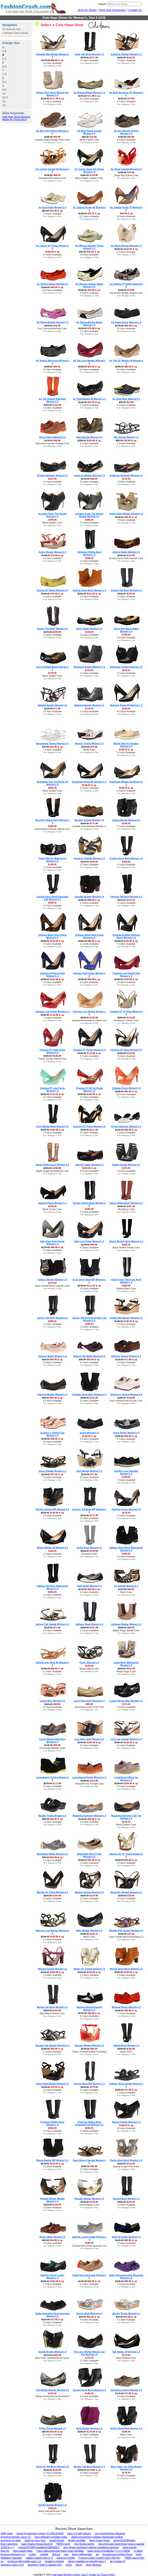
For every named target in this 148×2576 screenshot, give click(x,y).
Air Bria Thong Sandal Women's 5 (89, 132)
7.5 (4, 74)
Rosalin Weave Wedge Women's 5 (52, 2200)
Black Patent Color (89, 1668)
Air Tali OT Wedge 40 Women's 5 (126, 362)
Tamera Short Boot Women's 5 (89, 2390)
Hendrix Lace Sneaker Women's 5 (126, 1472)
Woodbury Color (126, 1209)
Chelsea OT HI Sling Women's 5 (126, 1013)
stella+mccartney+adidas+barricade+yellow (97, 2536)
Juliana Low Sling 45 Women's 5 (52, 1664)
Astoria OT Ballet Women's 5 (52, 590)
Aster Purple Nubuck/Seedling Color (127, 1936)
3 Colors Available (52, 63)
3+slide (138, 2550)
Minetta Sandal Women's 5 (52, 1969)
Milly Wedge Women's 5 (89, 1930)
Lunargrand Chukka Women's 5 (52, 1779)
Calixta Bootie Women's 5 (126, 820)
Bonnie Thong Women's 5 (89, 743)
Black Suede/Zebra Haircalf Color (52, 1286)
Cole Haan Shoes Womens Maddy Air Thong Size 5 (16, 118)
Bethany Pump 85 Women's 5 (126, 705)
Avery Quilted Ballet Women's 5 (52, 668)
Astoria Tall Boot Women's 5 (126, 590)
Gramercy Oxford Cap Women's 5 (52, 1434)
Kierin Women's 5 (89, 1662)
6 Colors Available (126, 711)
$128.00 (89, 632)
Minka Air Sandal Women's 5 (89, 1969)
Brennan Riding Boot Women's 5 (52, 821)
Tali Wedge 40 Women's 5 (126, 2352)
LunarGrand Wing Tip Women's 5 (126, 1779)
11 (4, 101)
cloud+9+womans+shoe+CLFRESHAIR (40, 2533)
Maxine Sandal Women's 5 (89, 1892)
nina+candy (130, 2547)
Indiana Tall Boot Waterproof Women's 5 (52, 1587)
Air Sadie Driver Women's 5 (126, 322)
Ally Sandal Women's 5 (126, 437)
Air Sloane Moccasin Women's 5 (52, 362)
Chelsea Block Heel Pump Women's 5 (89, 936)
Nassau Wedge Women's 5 (89, 2045)
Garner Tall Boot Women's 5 (52, 1318)
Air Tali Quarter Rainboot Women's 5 (52, 400)
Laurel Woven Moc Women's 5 (126, 1701)
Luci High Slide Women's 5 (89, 1739)
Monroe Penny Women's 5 (126, 2007)
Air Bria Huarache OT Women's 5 (126, 94)
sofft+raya (7, 2533)
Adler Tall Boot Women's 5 (89, 54)
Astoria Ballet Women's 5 (126, 552)
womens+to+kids (11, 2540)
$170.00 (126, 1704)
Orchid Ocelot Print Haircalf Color (126, 558)
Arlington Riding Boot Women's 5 (89, 553)
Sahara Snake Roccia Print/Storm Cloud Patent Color (62, 2396)
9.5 (4, 89)
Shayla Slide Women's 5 (89, 2313)
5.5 (4, 58)
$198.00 (126, 823)
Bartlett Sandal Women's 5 (52, 705)
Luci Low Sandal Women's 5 (126, 1739)
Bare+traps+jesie (99, 2540)
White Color (89, 749)
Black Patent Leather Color (89, 178)
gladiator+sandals (11, 2557)
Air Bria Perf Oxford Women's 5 (52, 132)
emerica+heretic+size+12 (16, 2536)
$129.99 (89, 1666)
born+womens (9, 2543)
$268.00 (52, 788)
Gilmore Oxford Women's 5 (126, 1356)
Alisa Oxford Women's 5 (52, 437)
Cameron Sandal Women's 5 (89, 858)
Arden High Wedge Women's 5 (126, 513)
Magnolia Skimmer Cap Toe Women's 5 (126, 1817)
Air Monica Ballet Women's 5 (52, 284)
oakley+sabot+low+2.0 (39, 2557)
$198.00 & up (89, 1168)
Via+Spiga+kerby (84, 2543)
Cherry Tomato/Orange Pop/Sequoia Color (94, 2051)
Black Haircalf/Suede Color (52, 2511)
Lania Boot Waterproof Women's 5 (126, 1664)
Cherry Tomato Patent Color (52, 1058)
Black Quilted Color (52, 522)
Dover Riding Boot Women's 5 (126, 1203)
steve (79, 2564)
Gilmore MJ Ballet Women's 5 (89, 1356)
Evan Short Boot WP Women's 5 (89, 1281)
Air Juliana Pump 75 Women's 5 (126, 209)
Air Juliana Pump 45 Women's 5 (89, 209)
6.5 (4, 66)
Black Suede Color (52, 1209)
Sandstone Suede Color (126, 1020)
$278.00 (89, 670)
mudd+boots (56, 2540)
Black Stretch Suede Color (126, 1247)
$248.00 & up (89, 785)
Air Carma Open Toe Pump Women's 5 (89, 170)
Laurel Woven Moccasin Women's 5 (52, 1740)
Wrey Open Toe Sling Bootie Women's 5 (126, 2468)
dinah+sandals (77, 2540)
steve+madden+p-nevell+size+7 (87, 2561)
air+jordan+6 (117, 2561)
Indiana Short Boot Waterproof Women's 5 (126, 1549)
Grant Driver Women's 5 (126, 1432)
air (97, 2554)
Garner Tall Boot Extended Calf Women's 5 (89, 1319)
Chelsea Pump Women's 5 (126, 1088)
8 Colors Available (89, 903)
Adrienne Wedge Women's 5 (126, 54)
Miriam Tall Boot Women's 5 (52, 2007)
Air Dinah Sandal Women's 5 (126, 169)
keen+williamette (82, 2554)
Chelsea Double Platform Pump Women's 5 (126, 936)
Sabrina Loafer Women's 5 (126, 2237)
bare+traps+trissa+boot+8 (36, 2543)
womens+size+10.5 (12, 2564)
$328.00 (126, 2431)
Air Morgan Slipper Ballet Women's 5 (89, 285)
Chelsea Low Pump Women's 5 (52, 1011)
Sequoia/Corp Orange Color (89, 1783)
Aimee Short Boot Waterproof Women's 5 (52, 94)
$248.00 (126, 708)
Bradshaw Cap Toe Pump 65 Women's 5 (52, 783)
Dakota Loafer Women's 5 (89, 1164)
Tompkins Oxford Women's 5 (126, 2390)
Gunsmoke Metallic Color (52, 1748)
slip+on (5, 2550)
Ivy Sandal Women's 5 (126, 1586)
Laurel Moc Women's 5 (52, 1701)
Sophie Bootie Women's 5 (52, 2352)
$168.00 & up (126, 749)
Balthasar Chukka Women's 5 (126, 667)
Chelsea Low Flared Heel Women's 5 (126, 974)
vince (68, 2564)
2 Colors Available (52, 101)
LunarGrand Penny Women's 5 (89, 1777)
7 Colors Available (52, 1017)
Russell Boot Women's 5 (126, 2198)
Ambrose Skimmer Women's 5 (126, 475)
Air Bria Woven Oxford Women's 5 (126, 132)
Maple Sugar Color (126, 1671)
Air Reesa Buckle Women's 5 (52, 322)
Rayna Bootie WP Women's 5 (52, 2160)
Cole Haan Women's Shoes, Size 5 (70, 2574)
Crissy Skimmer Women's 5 (126, 1126)
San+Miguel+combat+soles (51, 2536)
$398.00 (89, 558)
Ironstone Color (89, 1554)
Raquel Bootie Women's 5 (126, 2122)
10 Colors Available (89, 369)
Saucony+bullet (65, 2557)
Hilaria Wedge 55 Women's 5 (52, 1547)
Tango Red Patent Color (126, 175)
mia (66, 2554)
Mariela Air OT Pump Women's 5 (126, 1855)
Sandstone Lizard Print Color (89, 1707)
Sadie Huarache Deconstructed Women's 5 (52, 2315)
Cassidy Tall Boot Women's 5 (126, 896)
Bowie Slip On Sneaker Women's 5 (126, 745)
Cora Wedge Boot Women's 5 (52, 1126)
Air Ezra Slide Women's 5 (52, 207)
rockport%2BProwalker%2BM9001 (39, 2547)
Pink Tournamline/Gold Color (52, 328)
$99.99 (89, 1704)
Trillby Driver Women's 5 (52, 2428)
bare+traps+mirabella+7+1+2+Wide (109, 2550)
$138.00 (126, 478)
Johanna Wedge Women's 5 (126, 1624)
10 (4, 93)
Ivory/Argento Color (89, 2205)
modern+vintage (54, 2561)
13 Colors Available (52, 290)
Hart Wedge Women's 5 (89, 1471)
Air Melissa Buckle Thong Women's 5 (89, 247)
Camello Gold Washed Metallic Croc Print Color (96, 826)
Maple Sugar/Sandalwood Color (52, 1171)
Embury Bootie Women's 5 (52, 1279)
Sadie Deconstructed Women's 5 (89, 2276)
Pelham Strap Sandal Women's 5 (126, 2085)
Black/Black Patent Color (52, 2013)
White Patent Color (89, 139)
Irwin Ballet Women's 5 (89, 1586)
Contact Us (135, 10)
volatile (44, 2554)
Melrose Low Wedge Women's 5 (52, 1932)
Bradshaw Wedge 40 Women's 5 (126, 783)
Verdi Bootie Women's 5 (89, 2428)
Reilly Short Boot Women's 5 (126, 2160)
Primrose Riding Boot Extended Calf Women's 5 (89, 2123)
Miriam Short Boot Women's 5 (126, 1969)
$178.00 (52, 673)
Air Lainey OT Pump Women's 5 (52, 247)
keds (139, 2554)
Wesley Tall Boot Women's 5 (89, 2466)
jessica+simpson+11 (13, 2554)
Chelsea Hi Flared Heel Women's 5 (52, 974)
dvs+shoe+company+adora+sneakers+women (91, 2547)
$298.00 (52, 519)
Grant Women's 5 (89, 1432)
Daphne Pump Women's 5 (52, 1203)
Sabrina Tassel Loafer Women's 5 (52, 2276)
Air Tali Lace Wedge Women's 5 (89, 362)
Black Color (126, 1592)
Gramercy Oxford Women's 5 (126, 1394)
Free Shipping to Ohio (52, 66)
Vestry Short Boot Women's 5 (126, 2428)
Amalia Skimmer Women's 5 (52, 475)
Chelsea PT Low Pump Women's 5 (52, 1089)
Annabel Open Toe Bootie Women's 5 (52, 515)
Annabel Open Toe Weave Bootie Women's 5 (89, 515)
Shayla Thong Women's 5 (126, 2313)
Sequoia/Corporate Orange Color (52, 443)
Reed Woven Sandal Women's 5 (89, 2161)
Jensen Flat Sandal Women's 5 (52, 1624)
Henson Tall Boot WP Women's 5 (89, 1510)
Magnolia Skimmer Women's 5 (89, 1815)
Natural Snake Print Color (126, 2166)
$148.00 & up (52, 251)
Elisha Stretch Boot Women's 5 (126, 1241)
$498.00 (126, 1285)
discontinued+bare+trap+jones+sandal (121, 2543)
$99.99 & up (126, 213)
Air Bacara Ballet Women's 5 (89, 92)
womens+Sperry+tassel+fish (45, 2564)
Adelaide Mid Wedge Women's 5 (52, 55)
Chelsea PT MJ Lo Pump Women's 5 (89, 1089)
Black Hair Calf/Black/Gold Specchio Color (57, 2358)
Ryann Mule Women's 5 (52, 2237)
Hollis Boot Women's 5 (89, 1547)
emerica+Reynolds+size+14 (24, 2561)
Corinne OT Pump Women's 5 (89, 1126)
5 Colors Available (89, 293)
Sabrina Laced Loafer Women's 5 (89, 2238)
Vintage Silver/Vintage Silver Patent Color (56, 139)
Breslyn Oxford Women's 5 (89, 820)
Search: (102, 4)
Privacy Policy (108, 2574)
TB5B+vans (63, 2543)
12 (4, 105)
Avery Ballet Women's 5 (89, 628)
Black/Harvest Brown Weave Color (53, 829)
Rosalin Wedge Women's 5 (89, 2198)
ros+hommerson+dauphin (109, 2533)
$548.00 (52, 826)
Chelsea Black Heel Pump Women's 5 (52, 936)
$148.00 (52, 864)
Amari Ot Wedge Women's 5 (89, 475)
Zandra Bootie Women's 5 (52, 2505)
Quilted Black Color (126, 1288)
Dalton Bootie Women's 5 (126, 1164)
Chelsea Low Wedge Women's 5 (89, 1013)
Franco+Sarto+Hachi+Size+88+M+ (99, 2557)
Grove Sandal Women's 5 (52, 1471)
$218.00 (52, 478)
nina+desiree (93, 2564)
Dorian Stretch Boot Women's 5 (89, 1204)
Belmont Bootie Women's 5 (89, 705)
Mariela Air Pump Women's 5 (52, 1892)
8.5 (4, 82)
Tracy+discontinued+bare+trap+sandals (60, 2550)
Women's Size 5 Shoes (16, 33)
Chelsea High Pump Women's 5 (89, 974)
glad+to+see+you (35, 2540)
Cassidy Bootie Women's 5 (89, 896)
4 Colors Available (52, 254)
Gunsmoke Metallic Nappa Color (126, 293)
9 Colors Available (89, 788)
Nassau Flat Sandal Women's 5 (52, 2045)
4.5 (4, 51)
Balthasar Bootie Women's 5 (89, 667)
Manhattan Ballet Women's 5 (52, 1854)
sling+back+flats (22, 2550)
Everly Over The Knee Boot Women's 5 (126, 1281)
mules (32, 2554)
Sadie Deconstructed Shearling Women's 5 (126, 2276)
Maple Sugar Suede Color (126, 1630)
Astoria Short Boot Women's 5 (89, 590)
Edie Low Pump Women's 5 (89, 1241)
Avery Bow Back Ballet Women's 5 (126, 630)
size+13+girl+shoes (79, 2533)
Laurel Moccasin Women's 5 (89, 1701)
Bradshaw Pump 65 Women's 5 (89, 782)
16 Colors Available (89, 98)
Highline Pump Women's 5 (126, 1509)
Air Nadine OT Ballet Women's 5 (126, 285)
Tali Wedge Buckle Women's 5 (52, 2390)
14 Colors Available (126, 369)
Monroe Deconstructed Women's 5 (89, 2008)
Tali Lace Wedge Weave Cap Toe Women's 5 (89, 2353)
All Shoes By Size (11, 29)
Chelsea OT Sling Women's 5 (126, 1050)
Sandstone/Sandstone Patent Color (90, 1020)
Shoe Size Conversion (112, 10)
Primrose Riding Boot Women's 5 (52, 2123)
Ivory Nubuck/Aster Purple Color (126, 1400)
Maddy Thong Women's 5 (52, 1815)
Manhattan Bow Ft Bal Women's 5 (89, 1855)
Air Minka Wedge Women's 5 (126, 245)
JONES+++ (7, 2547)
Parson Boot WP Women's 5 (89, 2083)
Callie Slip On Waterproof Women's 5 (52, 860)
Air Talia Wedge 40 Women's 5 (89, 399)
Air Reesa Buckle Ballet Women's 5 (89, 323)
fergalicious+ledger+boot (117, 2554)
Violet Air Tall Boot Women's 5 (52, 2466)
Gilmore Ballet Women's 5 (52, 1356)
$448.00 (126, 1244)
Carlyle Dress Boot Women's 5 (126, 858)
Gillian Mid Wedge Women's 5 (126, 1318)
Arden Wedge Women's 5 (52, 552)
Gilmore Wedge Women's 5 (52, 1394)
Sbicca (56, 2554)
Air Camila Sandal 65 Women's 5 (52, 170)
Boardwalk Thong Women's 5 (52, 743)
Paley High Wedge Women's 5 (52, 2083)
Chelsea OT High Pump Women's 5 (52, 1051)
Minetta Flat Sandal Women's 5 (126, 1930)
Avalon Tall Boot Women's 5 (52, 628)
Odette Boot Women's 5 (126, 2045)
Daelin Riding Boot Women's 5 (52, 1164)
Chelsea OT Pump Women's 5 (89, 1050)
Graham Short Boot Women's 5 (89, 1394)
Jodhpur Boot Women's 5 (89, 1624)
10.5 (5, 97)
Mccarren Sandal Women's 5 (126, 1892)
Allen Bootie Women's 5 (89, 437)
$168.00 (126, 634)
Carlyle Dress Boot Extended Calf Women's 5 (52, 898)
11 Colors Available (89, 216)
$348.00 (89, 519)
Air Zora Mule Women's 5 (126, 399)
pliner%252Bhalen (124, 2540)
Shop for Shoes (87, 10)
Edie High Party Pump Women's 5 (52, 1242)
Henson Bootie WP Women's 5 (52, 1509)
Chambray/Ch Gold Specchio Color (90, 2246)
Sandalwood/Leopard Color (52, 178)
